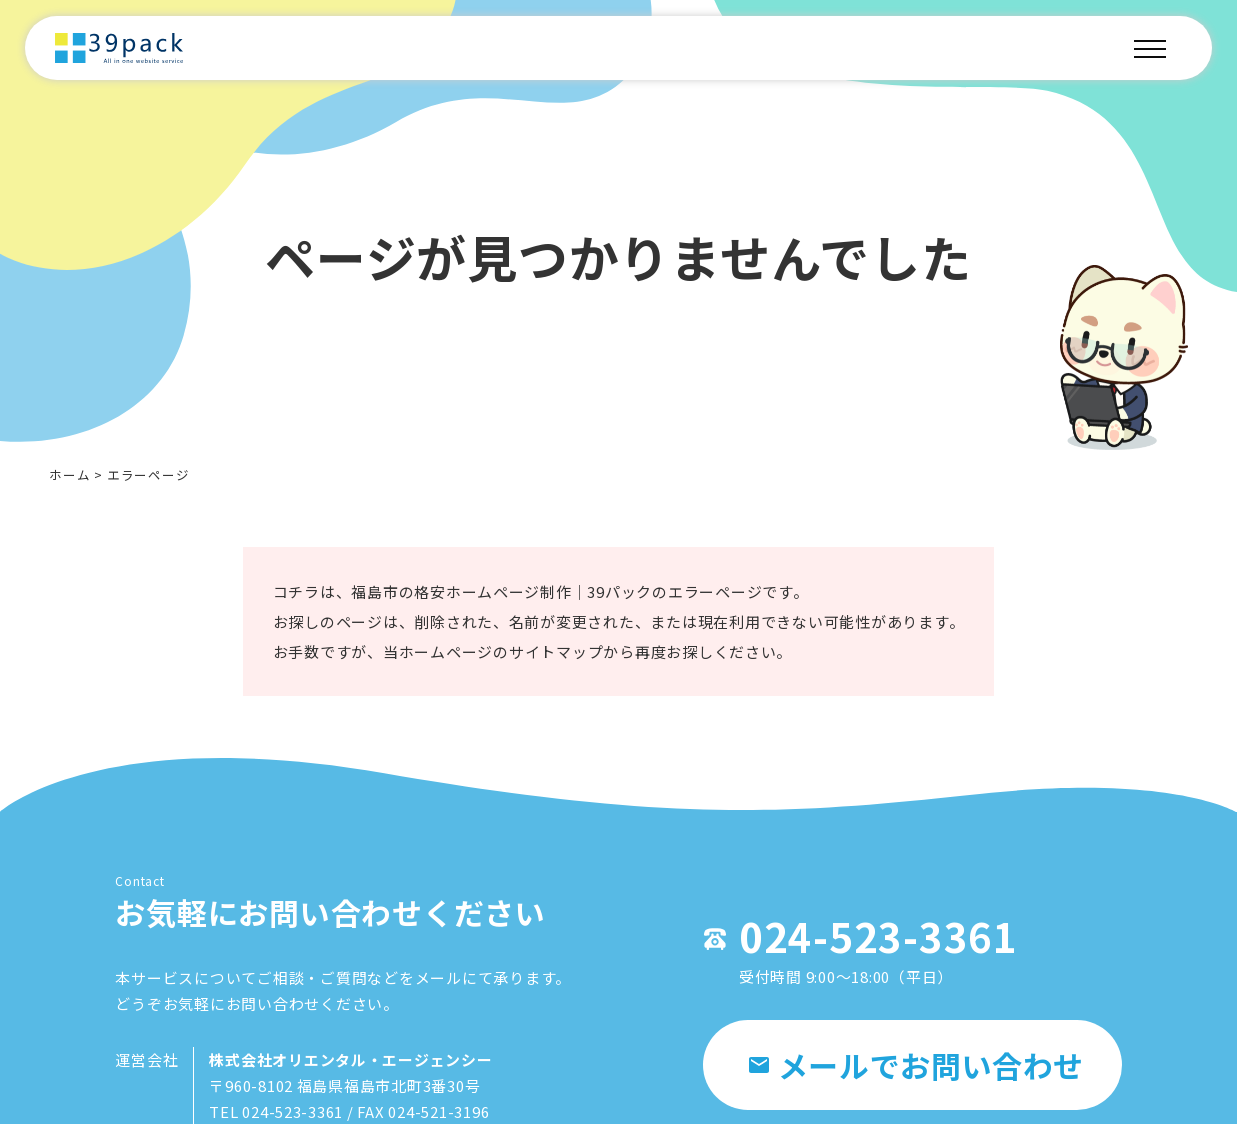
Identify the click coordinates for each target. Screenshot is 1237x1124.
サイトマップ (556, 656)
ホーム (69, 474)
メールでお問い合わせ (916, 1067)
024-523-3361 (868, 938)
